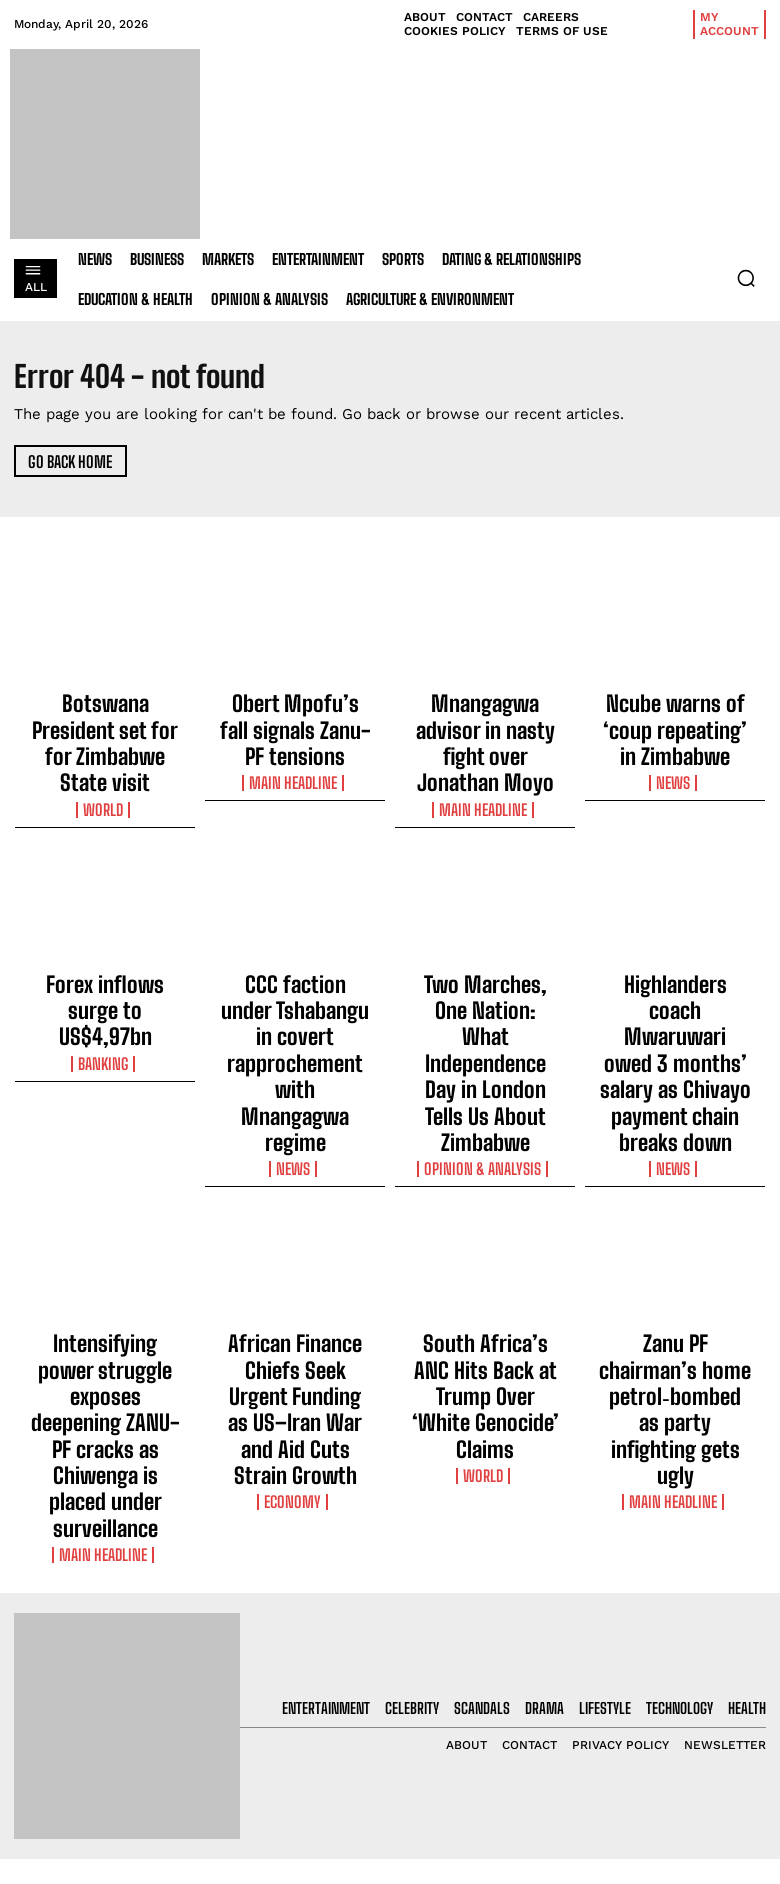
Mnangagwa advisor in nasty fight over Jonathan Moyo (485, 717)
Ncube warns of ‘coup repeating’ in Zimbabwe (675, 708)
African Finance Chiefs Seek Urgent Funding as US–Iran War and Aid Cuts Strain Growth (295, 1216)
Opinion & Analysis (485, 1019)
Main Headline (295, 738)
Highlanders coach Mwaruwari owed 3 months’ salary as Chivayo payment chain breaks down (675, 962)
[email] (682, 1666)
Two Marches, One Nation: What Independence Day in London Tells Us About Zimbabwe (485, 962)
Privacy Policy (660, 1764)
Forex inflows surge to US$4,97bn (105, 935)
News (675, 738)
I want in (683, 1712)
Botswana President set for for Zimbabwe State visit (105, 717)
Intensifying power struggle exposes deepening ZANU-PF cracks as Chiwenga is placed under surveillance (105, 1225)
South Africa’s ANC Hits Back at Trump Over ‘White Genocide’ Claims (485, 1207)
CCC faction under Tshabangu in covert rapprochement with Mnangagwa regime (295, 953)
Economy (295, 1264)
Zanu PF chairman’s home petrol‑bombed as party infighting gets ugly (675, 1207)
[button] (746, 278)
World (105, 756)
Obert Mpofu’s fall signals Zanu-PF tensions (295, 708)
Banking (105, 965)
